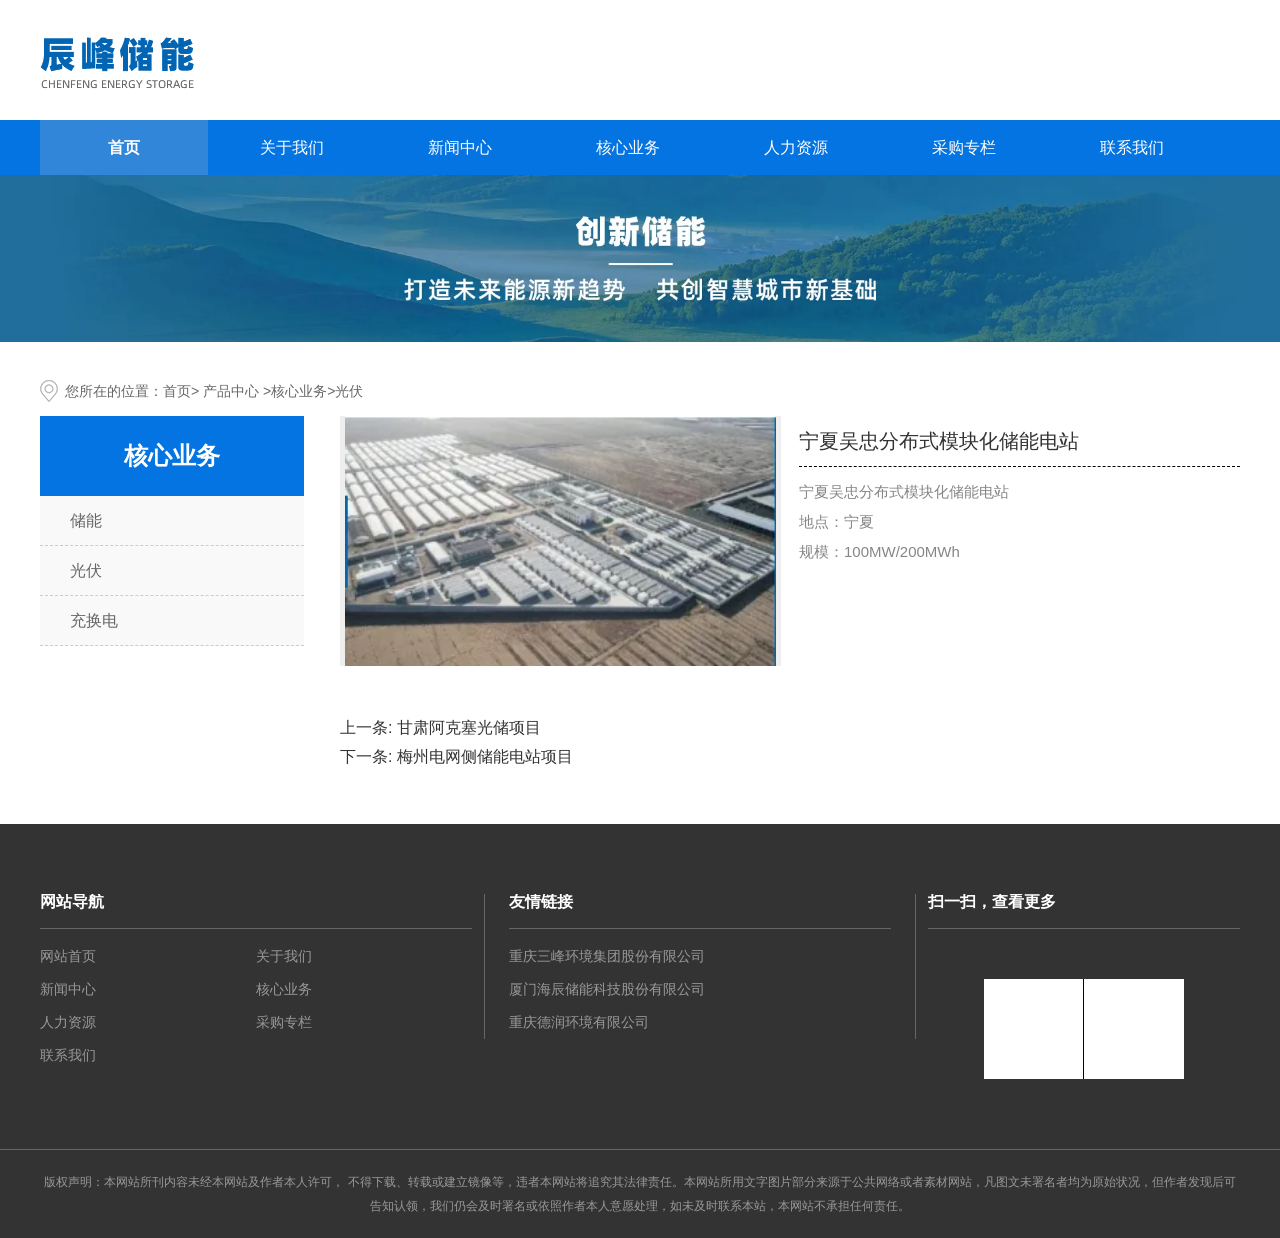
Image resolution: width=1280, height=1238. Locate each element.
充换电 (94, 620)
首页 (124, 147)
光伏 (86, 570)
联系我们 (1132, 147)
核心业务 (628, 147)
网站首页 (68, 956)
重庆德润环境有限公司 (579, 1022)
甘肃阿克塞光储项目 (469, 727)
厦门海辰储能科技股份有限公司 (607, 989)
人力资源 (796, 147)
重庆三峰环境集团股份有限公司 (607, 956)
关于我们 (292, 147)
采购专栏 (964, 147)
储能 (86, 520)
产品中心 (231, 391)
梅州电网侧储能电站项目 (485, 756)
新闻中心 (460, 147)
